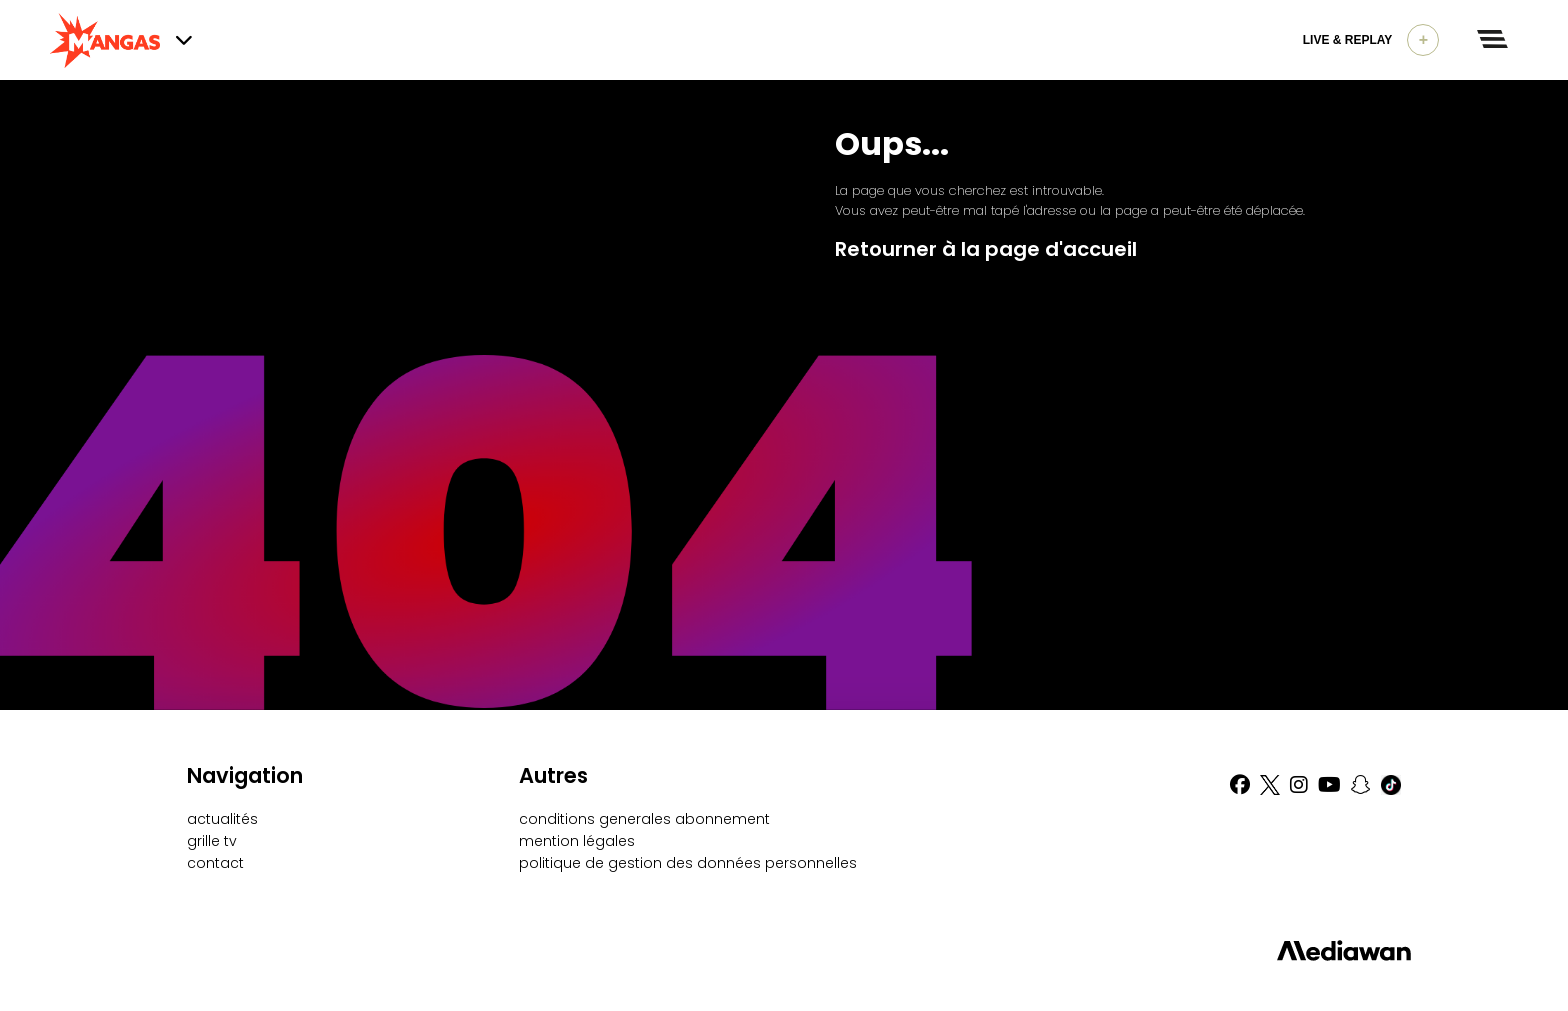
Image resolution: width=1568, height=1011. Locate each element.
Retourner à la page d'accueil (986, 249)
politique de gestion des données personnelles (688, 863)
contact (215, 863)
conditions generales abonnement (644, 819)
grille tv (212, 841)
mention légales (577, 841)
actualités (222, 819)
